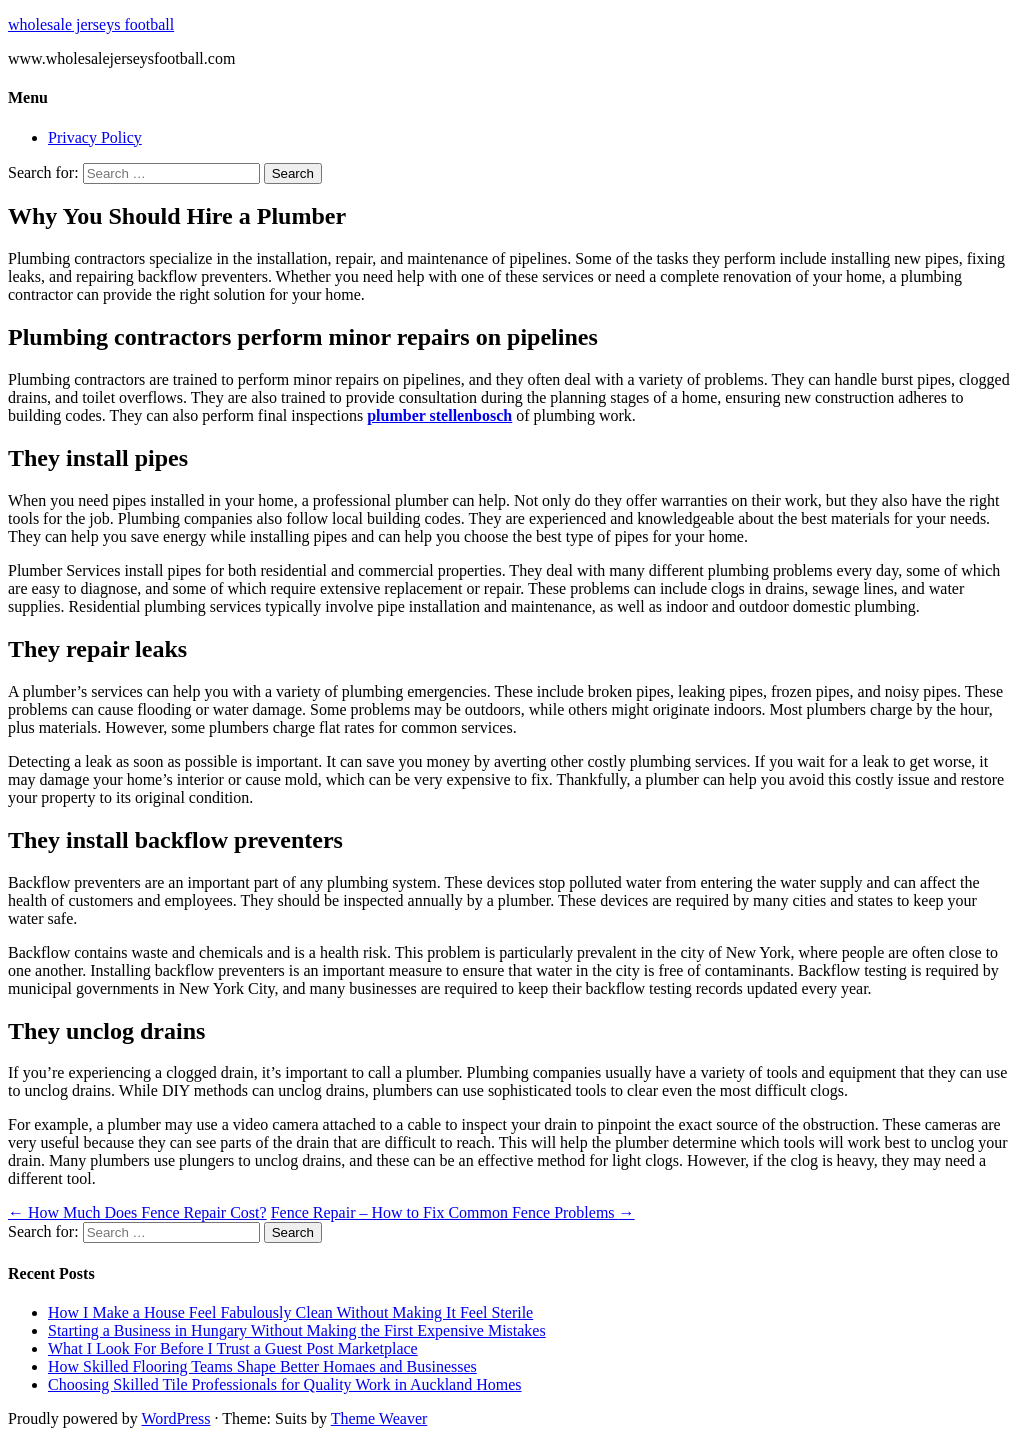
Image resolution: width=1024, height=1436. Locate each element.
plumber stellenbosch (439, 415)
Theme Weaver (379, 1418)
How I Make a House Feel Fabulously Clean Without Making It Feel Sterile (290, 1312)
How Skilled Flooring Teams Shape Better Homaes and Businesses (262, 1366)
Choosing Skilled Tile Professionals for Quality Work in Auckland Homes (285, 1384)
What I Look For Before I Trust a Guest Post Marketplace (233, 1348)
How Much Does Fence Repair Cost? (137, 1212)
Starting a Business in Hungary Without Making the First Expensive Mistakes (297, 1330)
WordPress (175, 1418)
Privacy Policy (95, 137)
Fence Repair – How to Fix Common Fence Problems (453, 1212)
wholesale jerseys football (91, 24)
